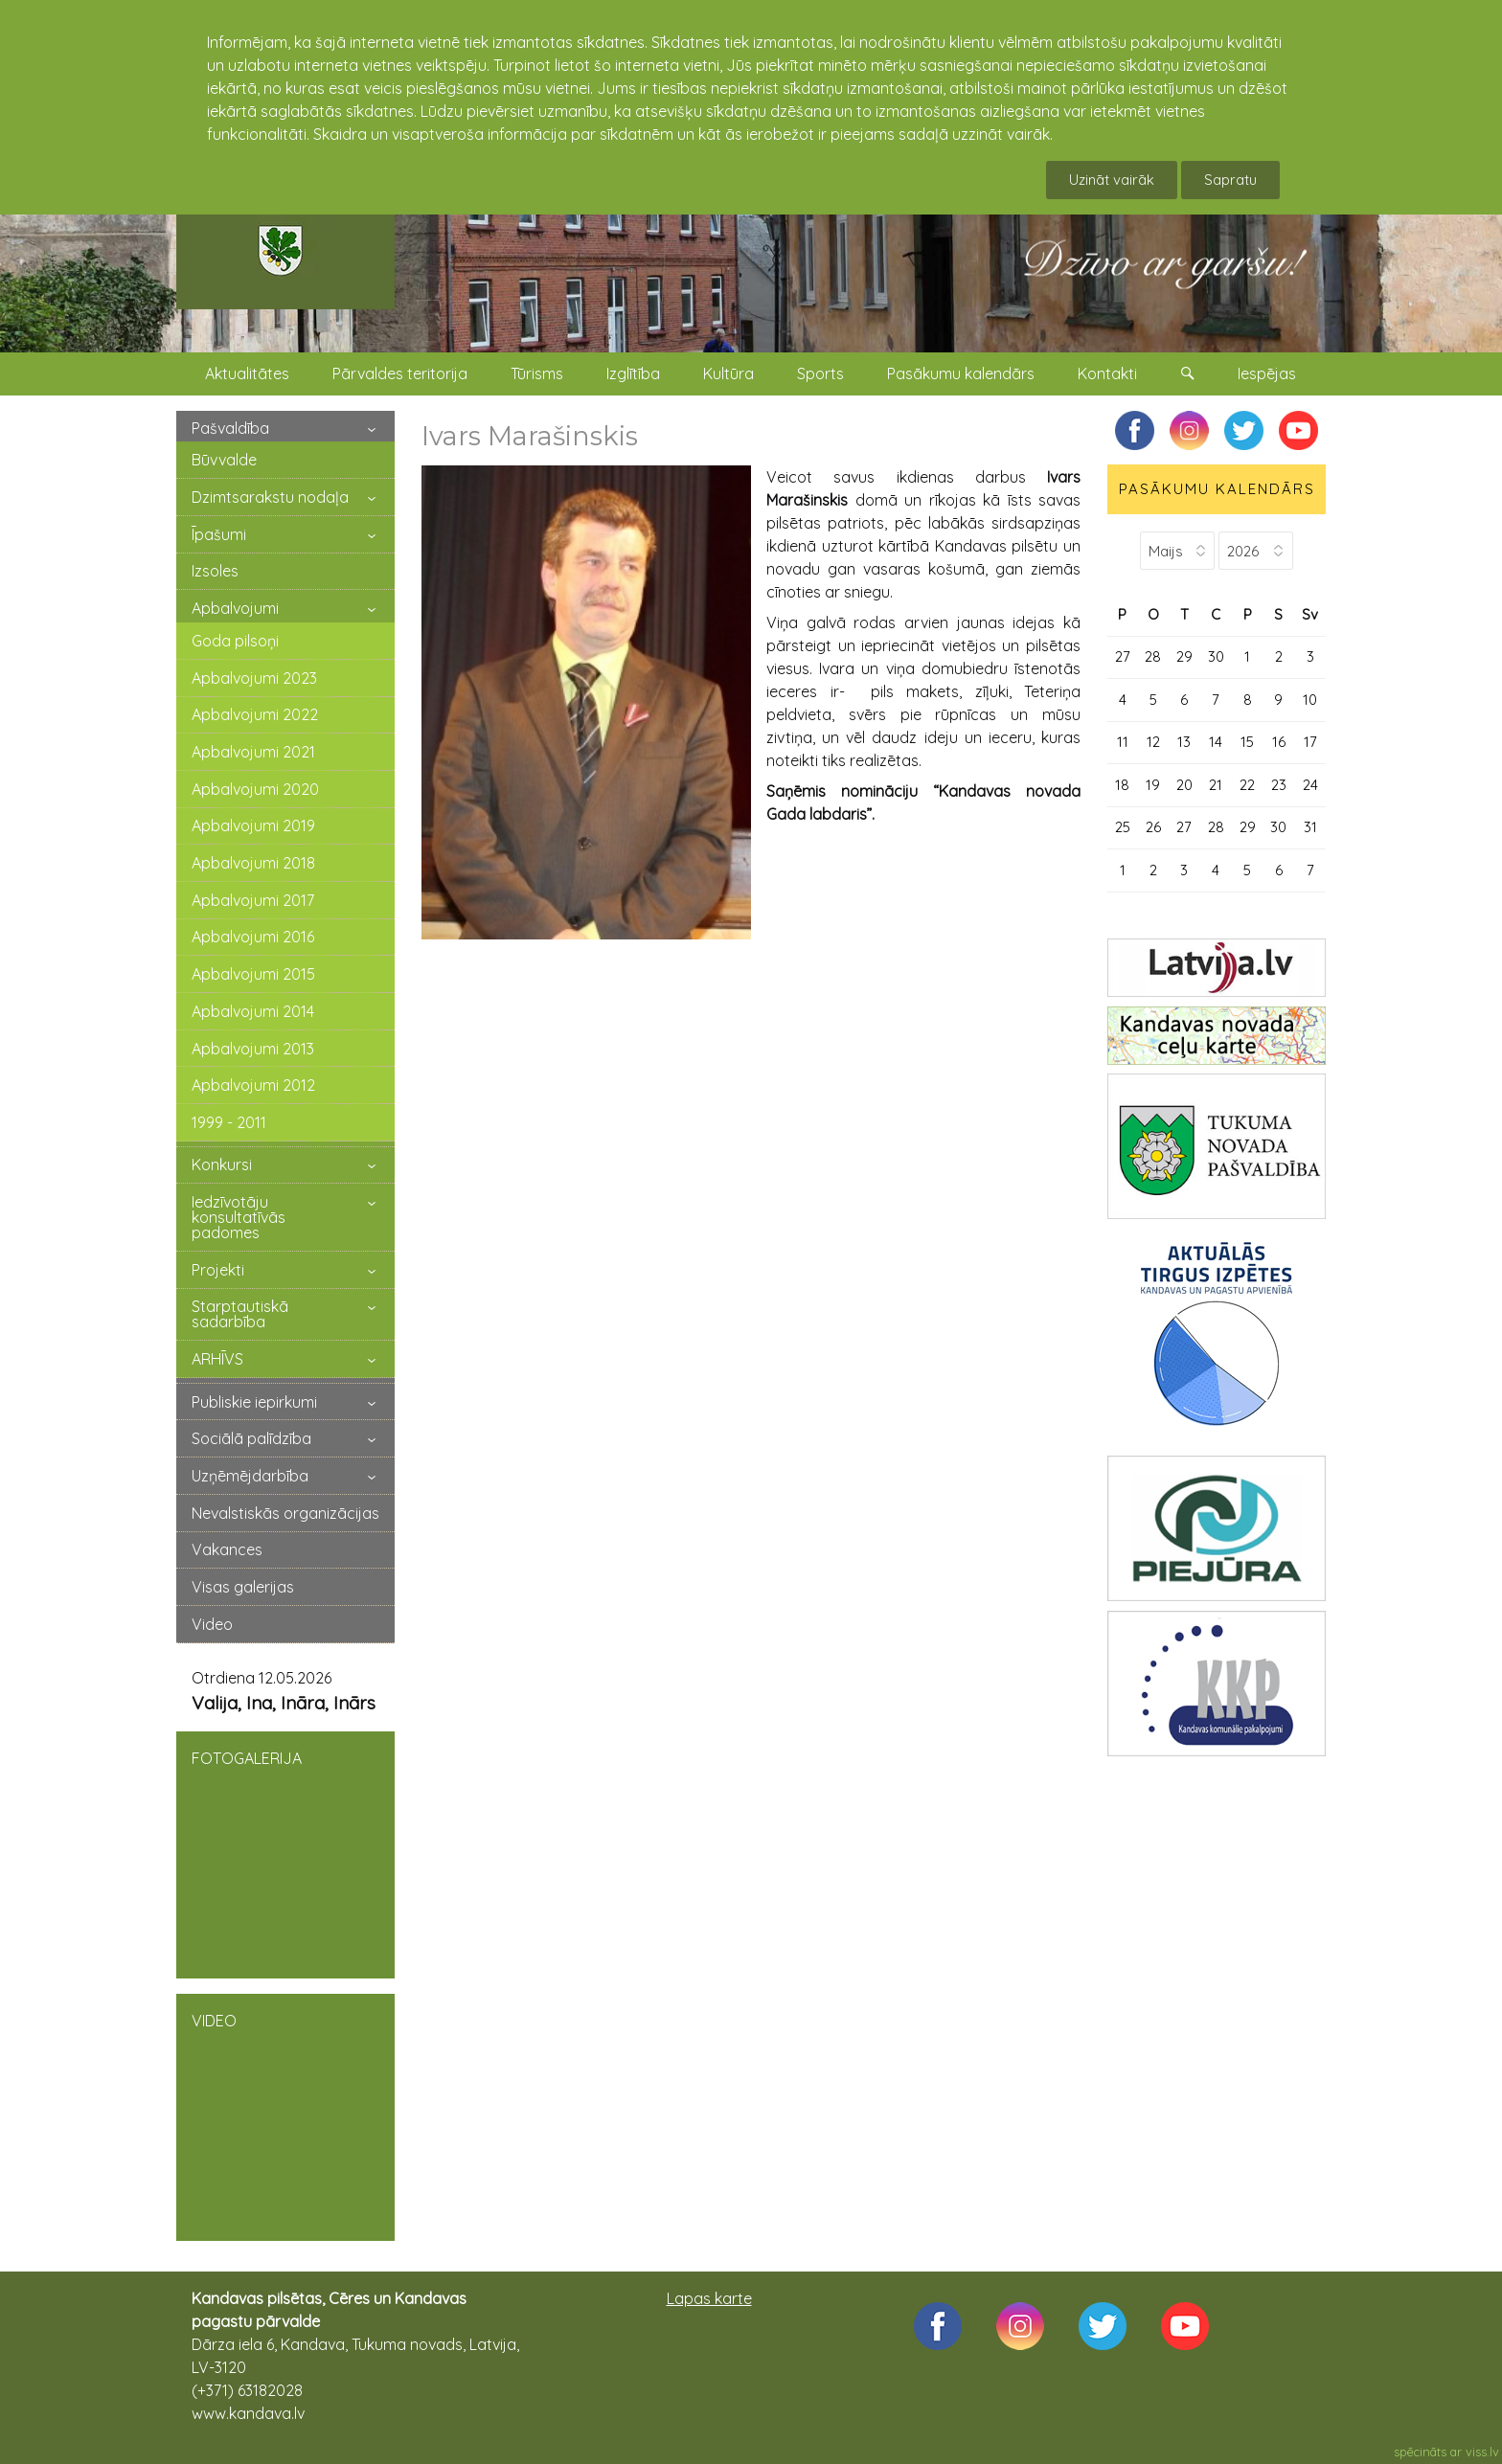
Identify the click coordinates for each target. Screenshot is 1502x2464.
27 (1122, 656)
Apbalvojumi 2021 (253, 751)
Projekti (218, 1269)
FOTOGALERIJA (285, 1853)
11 (1122, 742)
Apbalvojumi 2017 (253, 900)
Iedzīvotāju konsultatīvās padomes (238, 1217)
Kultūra (728, 373)
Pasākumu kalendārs (961, 373)
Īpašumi (219, 534)
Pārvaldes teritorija (399, 373)
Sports (820, 373)
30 (1216, 656)
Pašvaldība (230, 428)
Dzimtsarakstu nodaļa (270, 497)
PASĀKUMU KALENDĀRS (1217, 489)
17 (1310, 742)
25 (1122, 827)
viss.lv (1482, 2451)
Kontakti (1107, 373)
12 (1153, 742)
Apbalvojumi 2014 (253, 1011)
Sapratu (1230, 179)
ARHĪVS (217, 1358)
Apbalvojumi (235, 608)
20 (1184, 785)
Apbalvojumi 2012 (253, 1085)
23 (1278, 785)
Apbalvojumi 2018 (253, 862)
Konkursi (222, 1164)
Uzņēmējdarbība (250, 1475)
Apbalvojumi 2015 (253, 973)
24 (1310, 785)
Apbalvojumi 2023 (254, 678)
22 (1247, 785)
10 (1310, 699)
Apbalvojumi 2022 (255, 714)
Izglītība (633, 373)
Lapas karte (709, 2298)
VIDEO (285, 2115)
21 (1215, 785)
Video (212, 1624)
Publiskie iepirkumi (254, 1402)
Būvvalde (224, 459)
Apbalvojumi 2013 (253, 1048)
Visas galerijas (243, 1586)
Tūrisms (537, 373)
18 (1122, 785)
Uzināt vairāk (1111, 179)
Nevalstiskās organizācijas (285, 1513)
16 (1279, 742)
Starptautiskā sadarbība (240, 1314)
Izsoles (215, 570)
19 (1153, 785)
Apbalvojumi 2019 (253, 825)
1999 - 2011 (229, 1122)
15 (1247, 742)
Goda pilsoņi (235, 640)
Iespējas (1267, 373)
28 (1153, 656)
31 (1310, 827)
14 (1215, 742)
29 (1184, 656)
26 (1153, 827)
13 (1184, 742)
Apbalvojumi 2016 (253, 936)
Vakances (227, 1549)
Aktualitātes (247, 373)
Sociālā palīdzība (251, 1438)
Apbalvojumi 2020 (255, 789)
